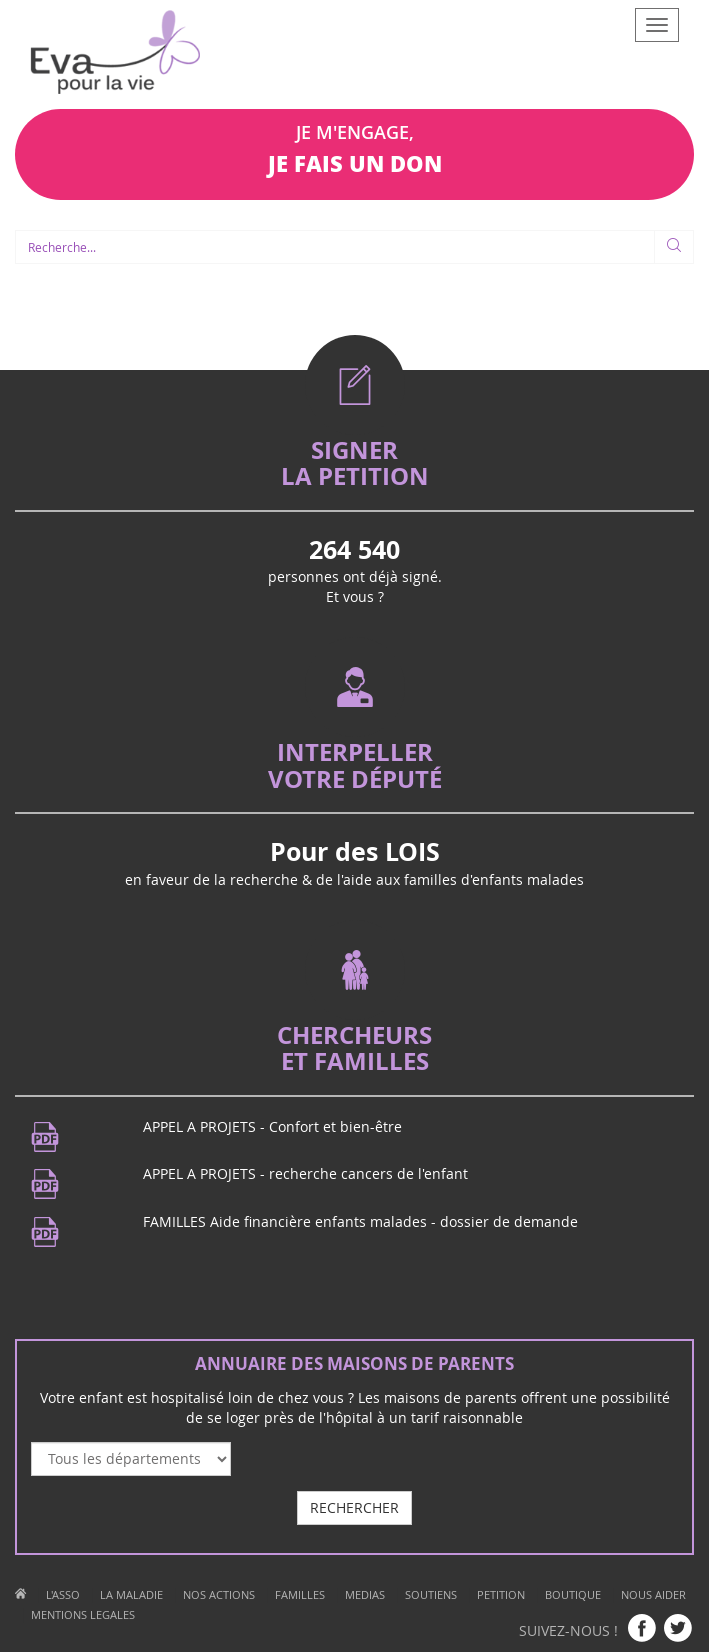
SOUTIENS (431, 1594)
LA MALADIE (131, 1594)
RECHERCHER (354, 1507)
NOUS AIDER (653, 1594)
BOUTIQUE (573, 1594)
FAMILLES (300, 1594)
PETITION (501, 1594)
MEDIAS (365, 1594)
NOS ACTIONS (219, 1594)
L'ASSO (63, 1594)
